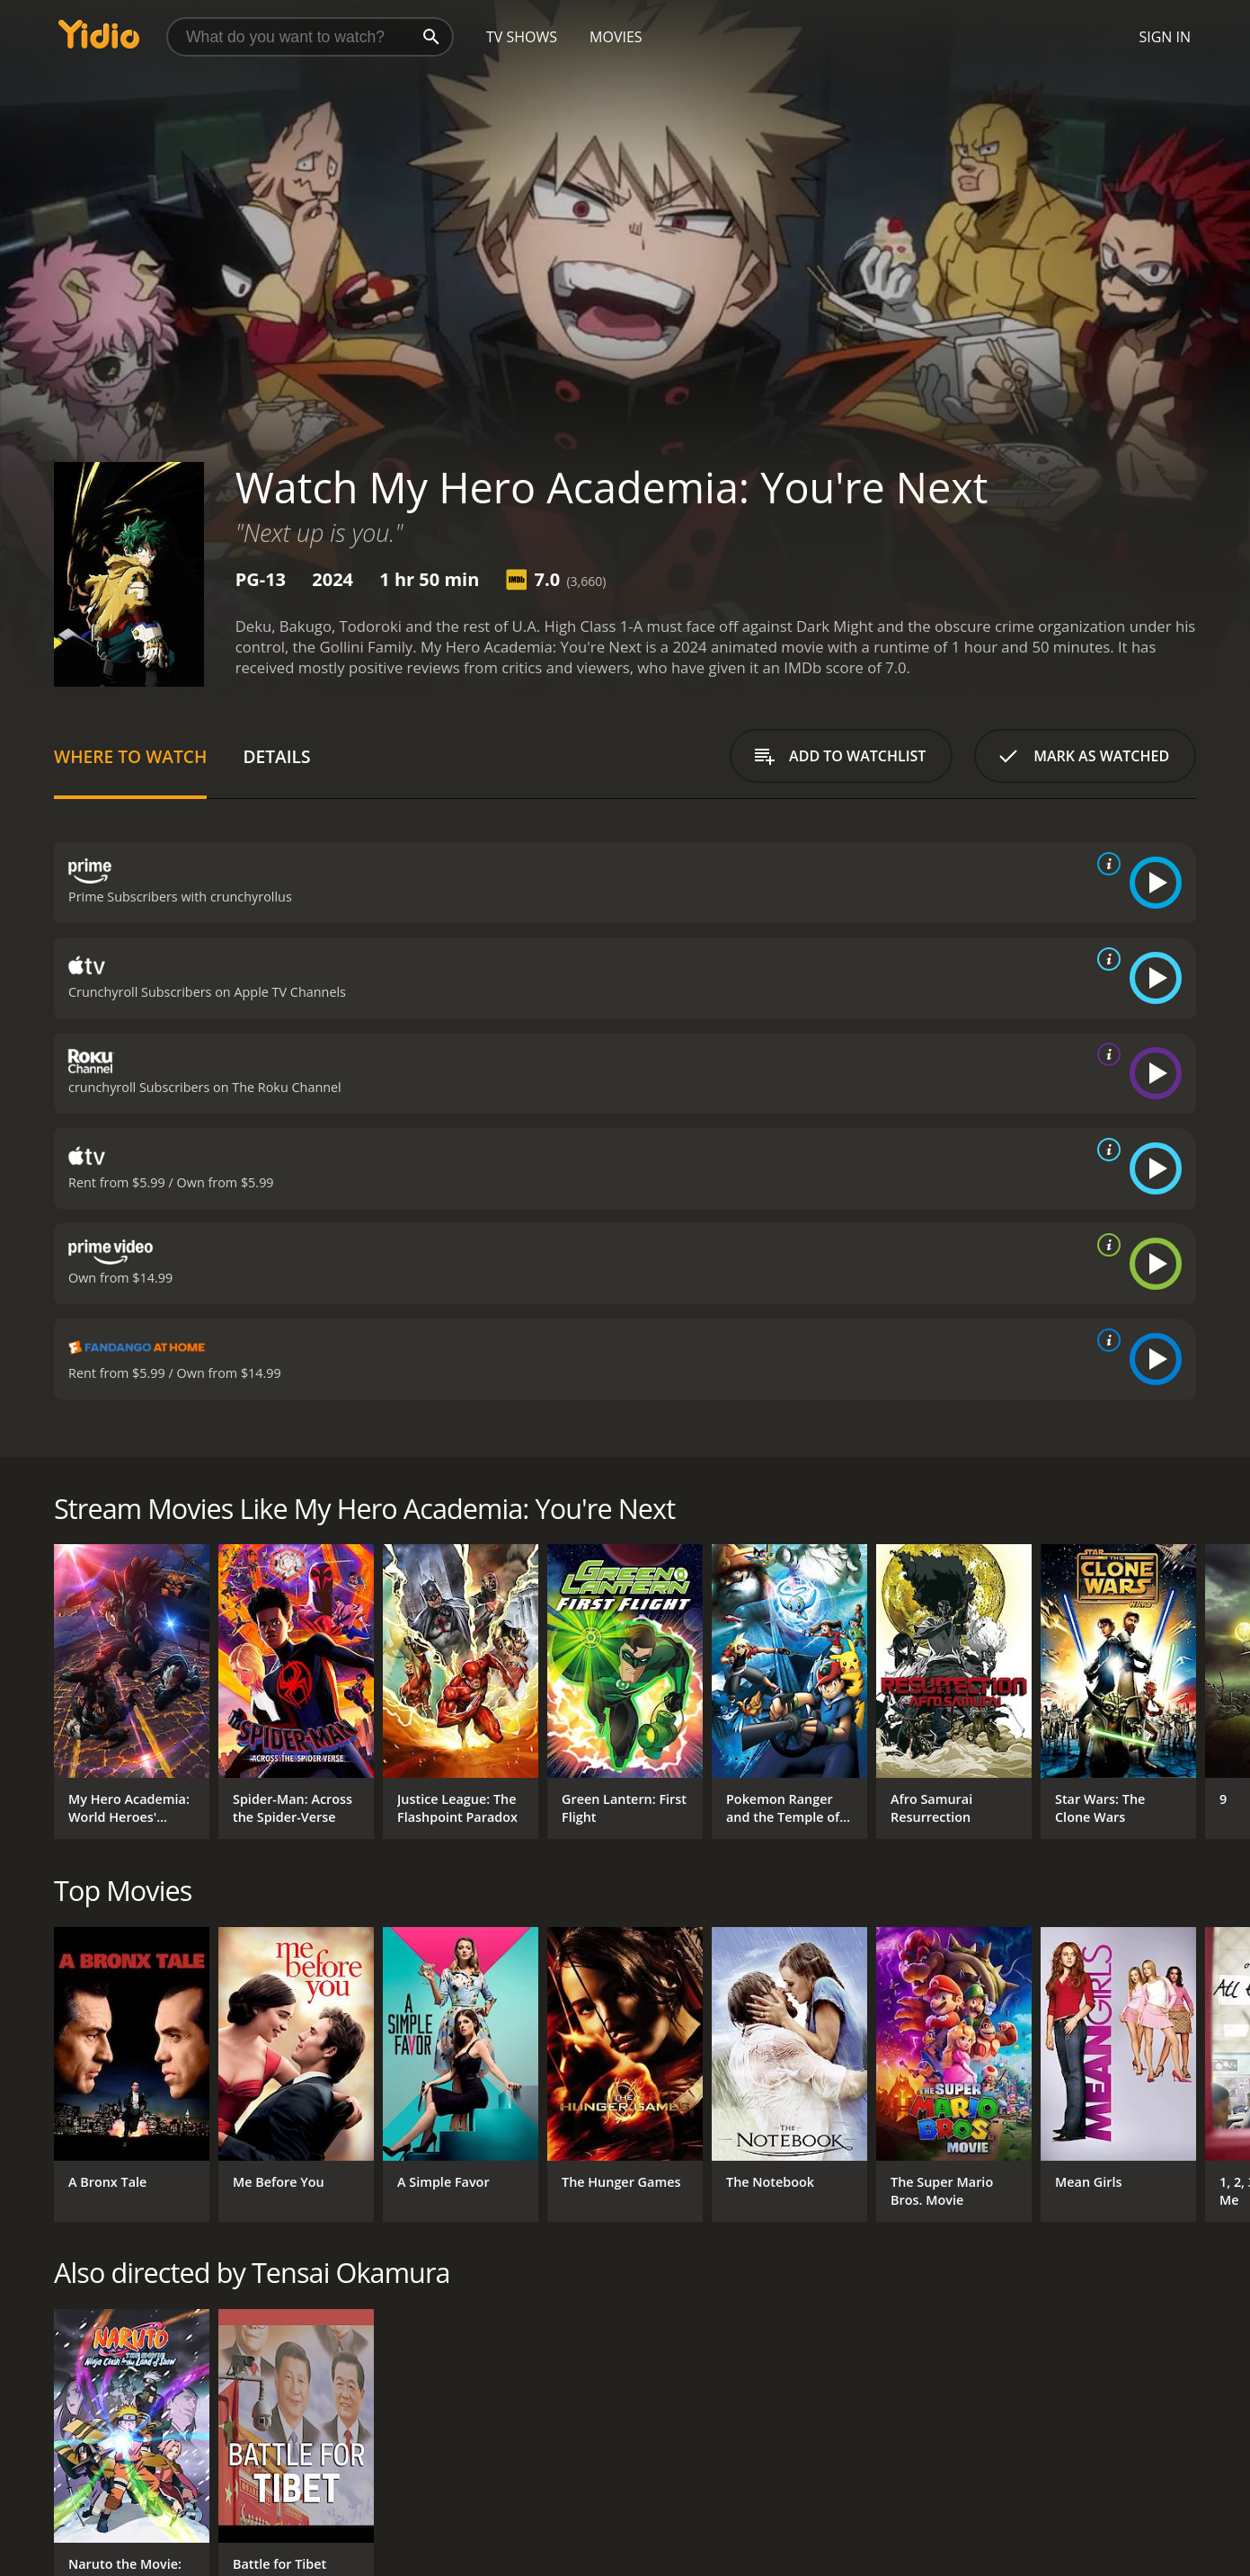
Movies (616, 37)
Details (276, 756)
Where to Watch (130, 756)
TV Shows (521, 37)
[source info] (1105, 863)
